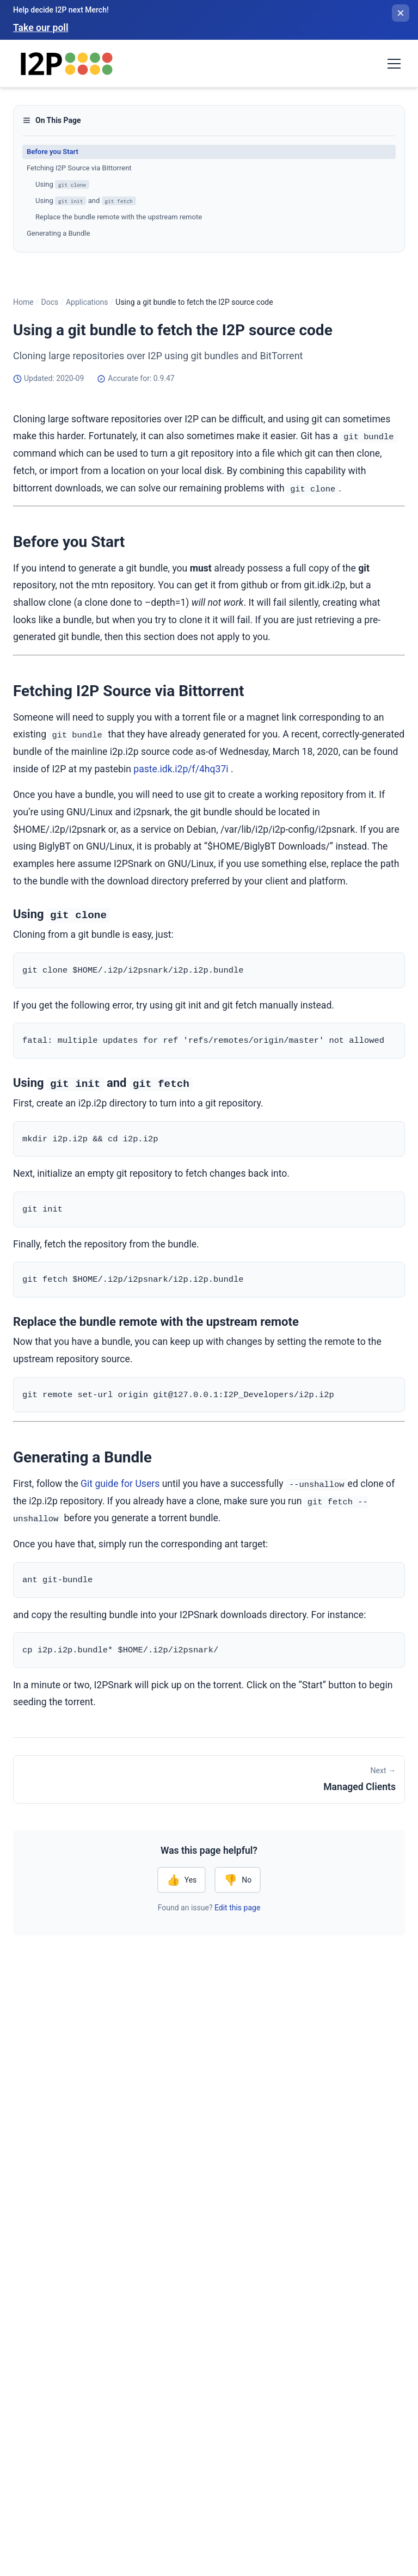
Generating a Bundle (58, 233)
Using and (85, 200)
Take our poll (40, 27)
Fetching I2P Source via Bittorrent (79, 168)
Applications (87, 302)
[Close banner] (400, 13)
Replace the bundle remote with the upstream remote (118, 217)
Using (62, 184)
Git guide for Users (120, 1486)
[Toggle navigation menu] (394, 64)
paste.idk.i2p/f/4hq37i (180, 769)
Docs (49, 302)
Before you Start (52, 151)
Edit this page (237, 1912)
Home (23, 302)
